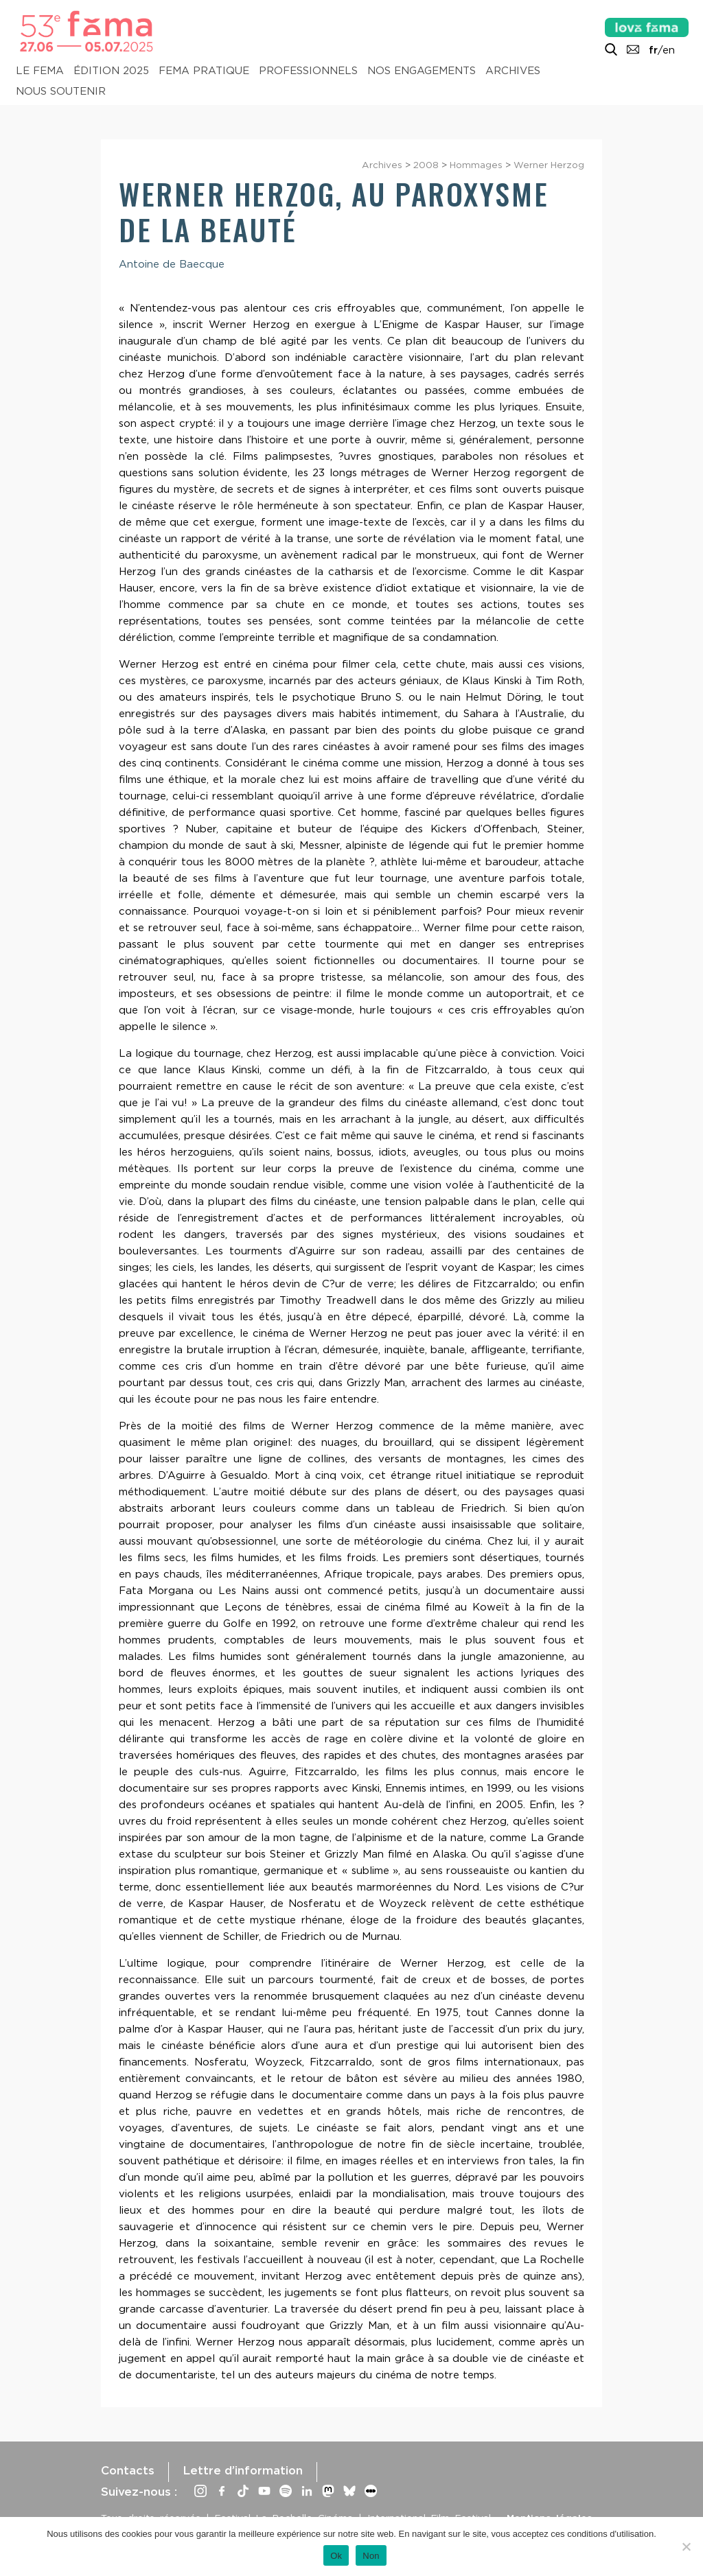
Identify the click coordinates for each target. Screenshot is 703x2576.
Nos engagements (421, 71)
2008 (426, 164)
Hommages (476, 164)
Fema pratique (204, 71)
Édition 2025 (111, 71)
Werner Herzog (549, 164)
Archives (512, 71)
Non (371, 2556)
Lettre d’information (243, 2470)
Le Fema (40, 71)
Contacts (127, 2470)
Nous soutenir (61, 91)
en (668, 50)
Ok (336, 2556)
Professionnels (308, 71)
